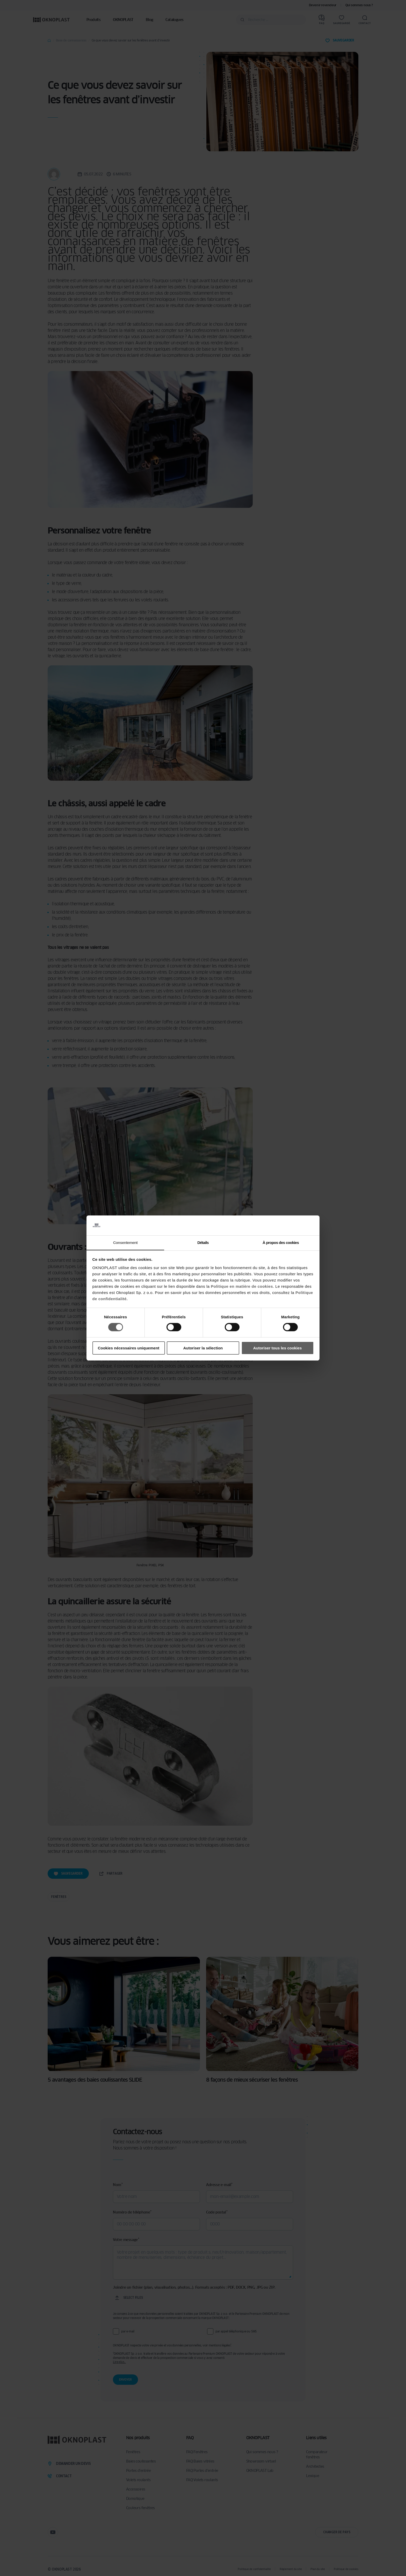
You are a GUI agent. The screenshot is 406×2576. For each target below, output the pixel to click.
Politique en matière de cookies (242, 1286)
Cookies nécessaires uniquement (129, 1348)
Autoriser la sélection (203, 1348)
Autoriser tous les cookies (277, 1348)
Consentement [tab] (125, 1242)
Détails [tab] (203, 1242)
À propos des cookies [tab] (281, 1242)
